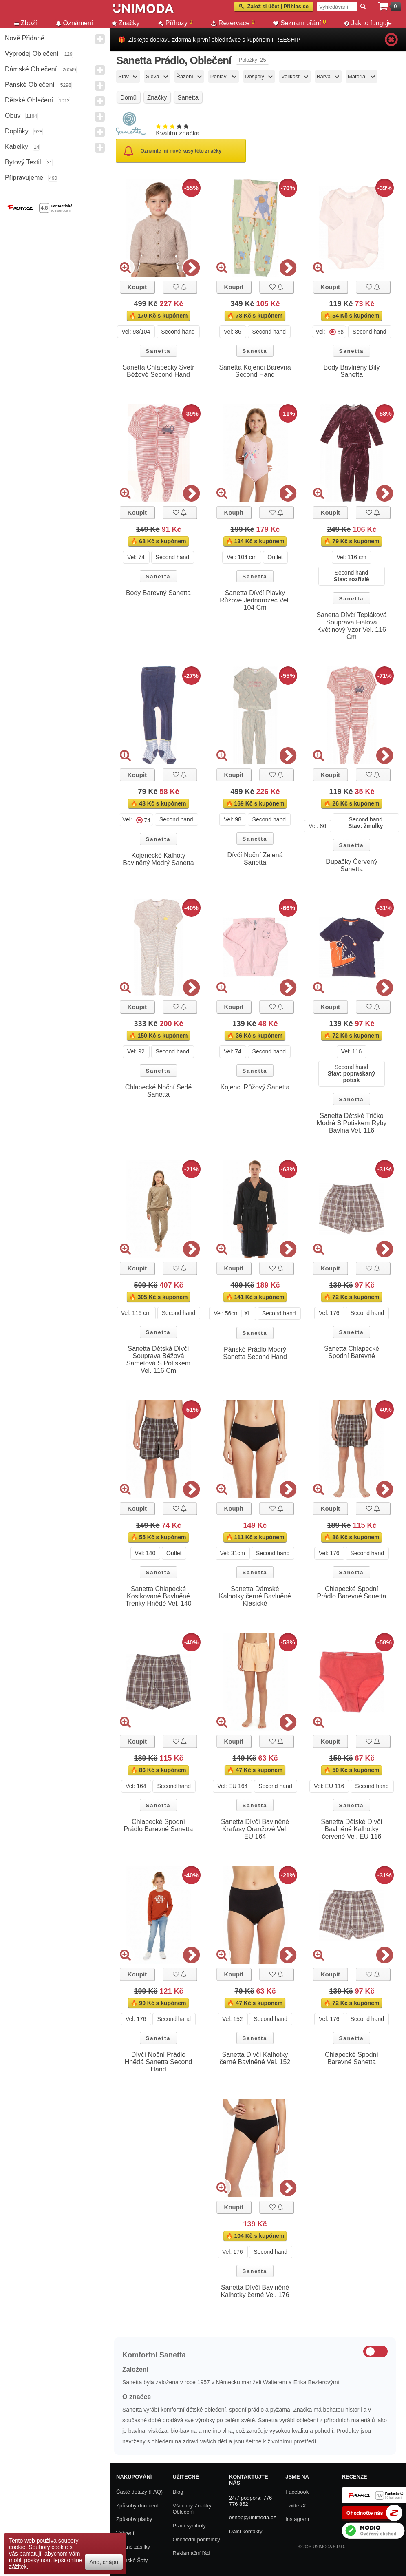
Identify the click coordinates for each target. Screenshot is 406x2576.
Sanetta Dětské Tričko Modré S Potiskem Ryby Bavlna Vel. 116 (352, 1123)
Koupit (137, 286)
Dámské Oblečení (31, 69)
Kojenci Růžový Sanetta (255, 1087)
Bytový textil (23, 162)
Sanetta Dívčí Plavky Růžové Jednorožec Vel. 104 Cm (255, 600)
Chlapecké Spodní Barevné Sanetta (351, 2058)
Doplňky (17, 131)
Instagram (297, 2519)
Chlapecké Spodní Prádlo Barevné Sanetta (351, 1592)
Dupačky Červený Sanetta (351, 865)
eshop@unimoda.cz (252, 2517)
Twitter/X (295, 2506)
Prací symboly (189, 2526)
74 (147, 820)
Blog (177, 2492)
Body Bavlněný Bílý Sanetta (352, 371)
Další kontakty (246, 2531)
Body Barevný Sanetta (158, 592)
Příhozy (175, 23)
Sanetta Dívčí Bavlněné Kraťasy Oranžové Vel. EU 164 (255, 1829)
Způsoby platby (134, 2519)
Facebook (297, 2492)
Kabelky (16, 146)
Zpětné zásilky (133, 2547)
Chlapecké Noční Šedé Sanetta (158, 1091)
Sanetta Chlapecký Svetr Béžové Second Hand (158, 371)
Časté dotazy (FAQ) (139, 2492)
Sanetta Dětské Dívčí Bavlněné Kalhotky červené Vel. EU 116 (351, 1829)
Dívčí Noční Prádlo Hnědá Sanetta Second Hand (158, 2062)
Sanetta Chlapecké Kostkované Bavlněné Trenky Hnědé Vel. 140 (158, 1596)
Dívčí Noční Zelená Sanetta (254, 859)
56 (341, 332)
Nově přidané (24, 38)
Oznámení (74, 23)
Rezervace (233, 23)
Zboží (25, 23)
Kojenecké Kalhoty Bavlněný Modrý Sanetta (158, 859)
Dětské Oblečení (29, 100)
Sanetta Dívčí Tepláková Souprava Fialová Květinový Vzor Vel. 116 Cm (351, 625)
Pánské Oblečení (30, 84)
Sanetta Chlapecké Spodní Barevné (351, 1352)
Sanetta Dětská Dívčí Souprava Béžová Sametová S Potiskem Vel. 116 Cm (158, 1359)
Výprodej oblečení (32, 53)
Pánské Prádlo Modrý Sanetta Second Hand (255, 1353)
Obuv (12, 115)
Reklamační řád (191, 2553)
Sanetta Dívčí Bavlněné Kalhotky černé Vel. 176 (255, 2291)
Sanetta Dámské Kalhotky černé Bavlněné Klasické (255, 1596)
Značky (126, 23)
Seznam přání (299, 23)
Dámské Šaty (132, 2560)
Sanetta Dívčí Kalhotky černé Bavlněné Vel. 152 (255, 2058)
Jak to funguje (368, 23)
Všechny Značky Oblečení (191, 2509)
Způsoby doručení (137, 2506)
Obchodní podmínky (196, 2539)
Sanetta (158, 351)
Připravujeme (24, 177)
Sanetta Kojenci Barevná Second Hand (255, 371)
